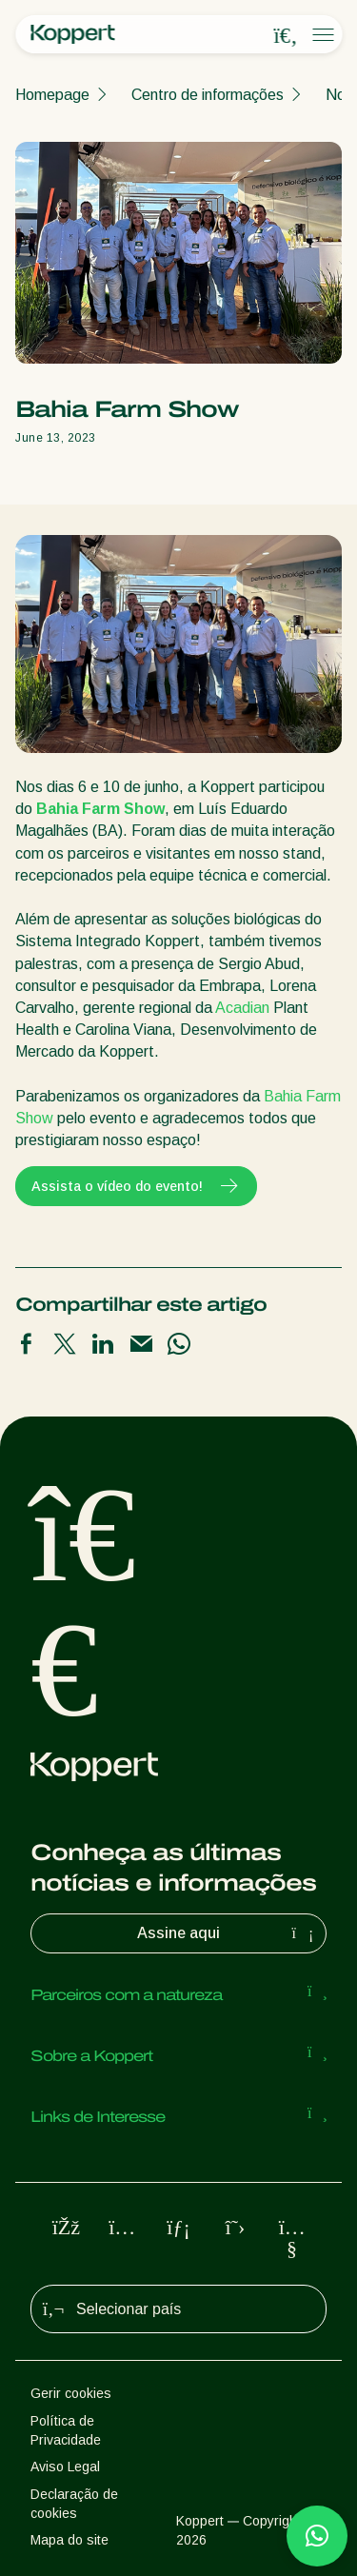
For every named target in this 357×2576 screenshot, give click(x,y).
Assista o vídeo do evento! (136, 1186)
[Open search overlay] (286, 35)
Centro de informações (207, 95)
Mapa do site (69, 2539)
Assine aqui (227, 1933)
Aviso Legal (65, 2466)
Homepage (52, 95)
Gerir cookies (70, 2393)
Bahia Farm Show (100, 809)
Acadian (242, 1008)
